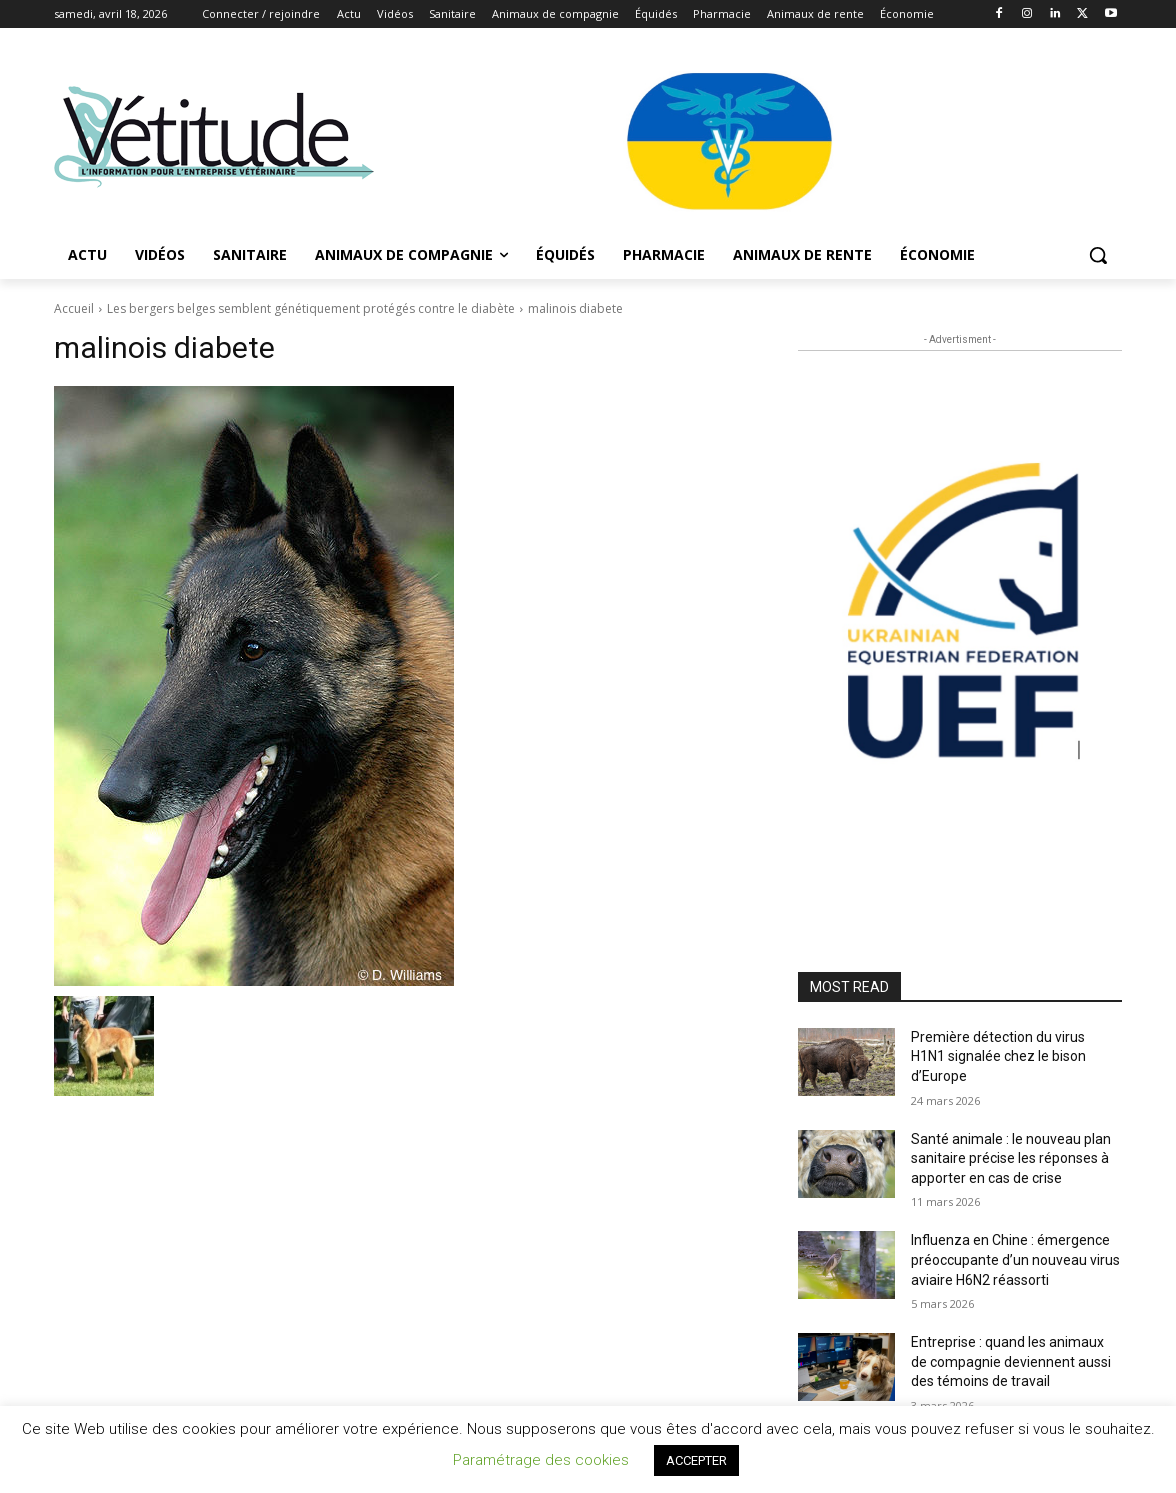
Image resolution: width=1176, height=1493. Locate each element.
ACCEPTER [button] (696, 1460)
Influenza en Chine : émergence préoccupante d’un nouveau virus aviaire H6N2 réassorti (1015, 1259)
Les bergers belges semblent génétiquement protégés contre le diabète (311, 308)
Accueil (74, 308)
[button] (1098, 255)
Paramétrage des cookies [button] (541, 1460)
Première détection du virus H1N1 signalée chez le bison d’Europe (998, 1056)
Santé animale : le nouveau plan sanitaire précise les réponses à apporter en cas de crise (1011, 1158)
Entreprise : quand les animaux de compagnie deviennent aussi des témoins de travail (1011, 1361)
